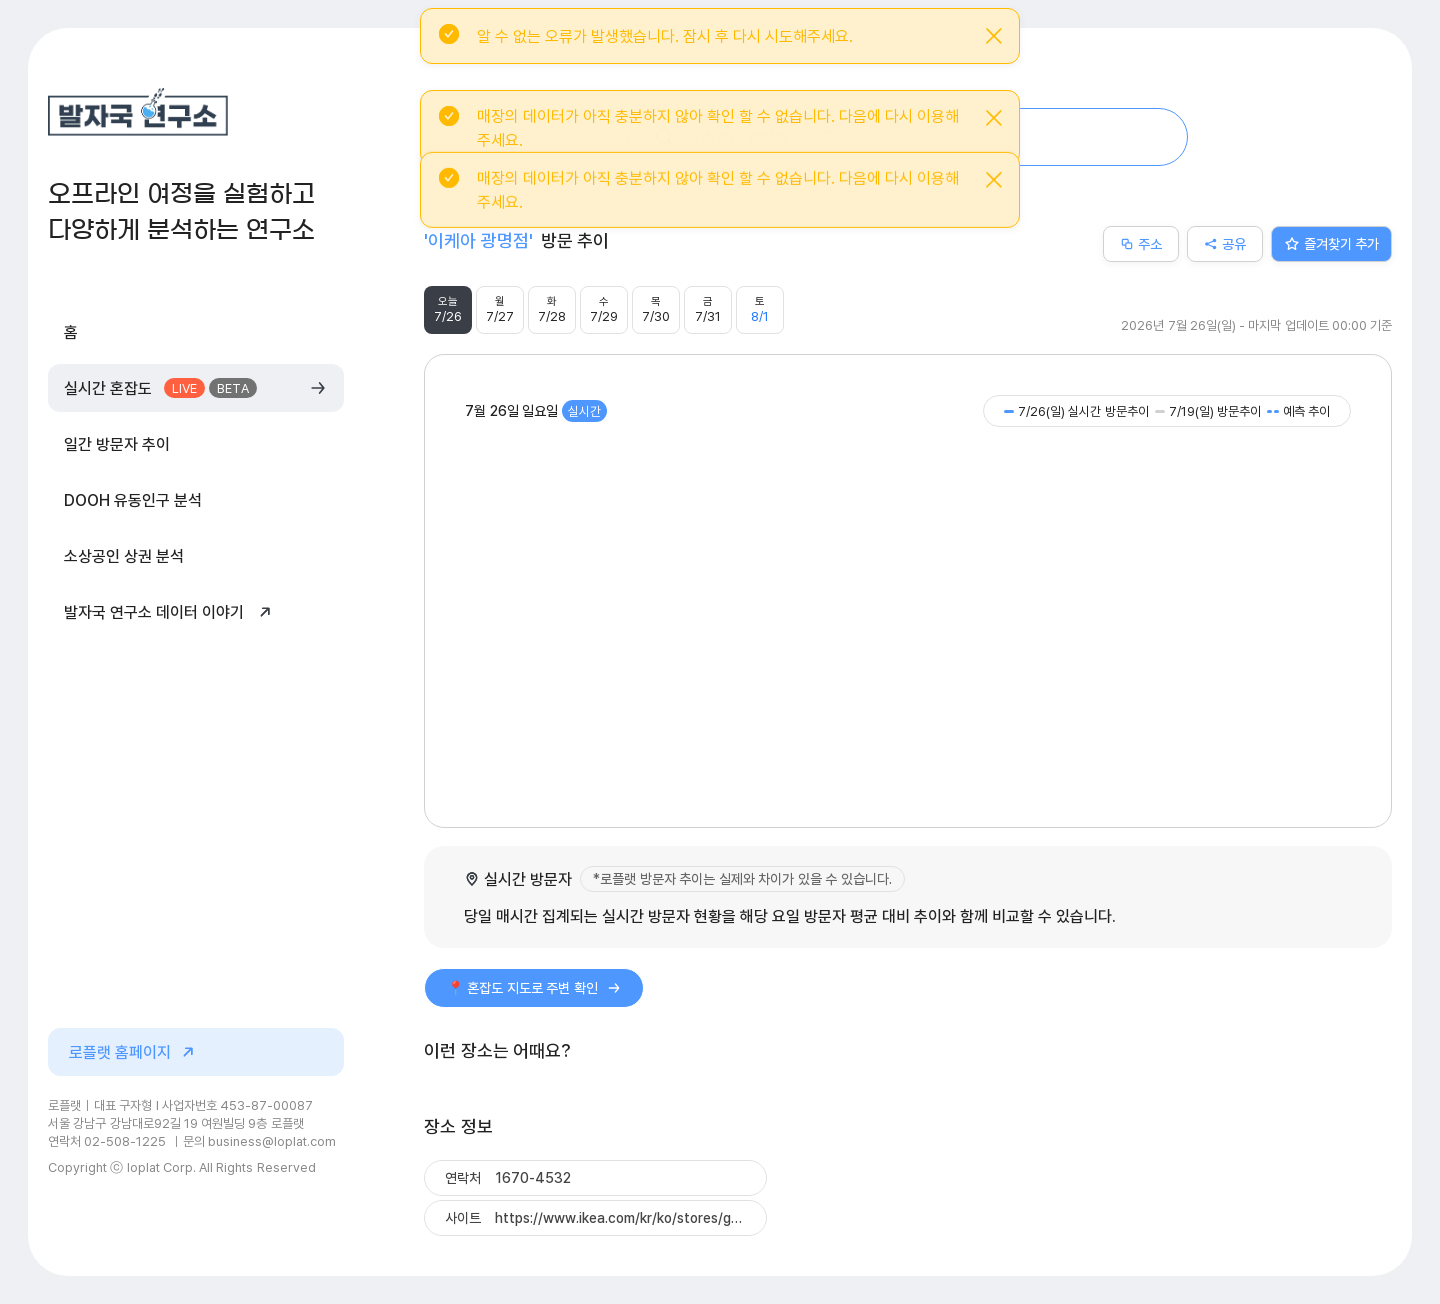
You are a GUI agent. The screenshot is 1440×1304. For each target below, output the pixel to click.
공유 (1225, 243)
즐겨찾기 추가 (1332, 243)
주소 (1141, 243)
